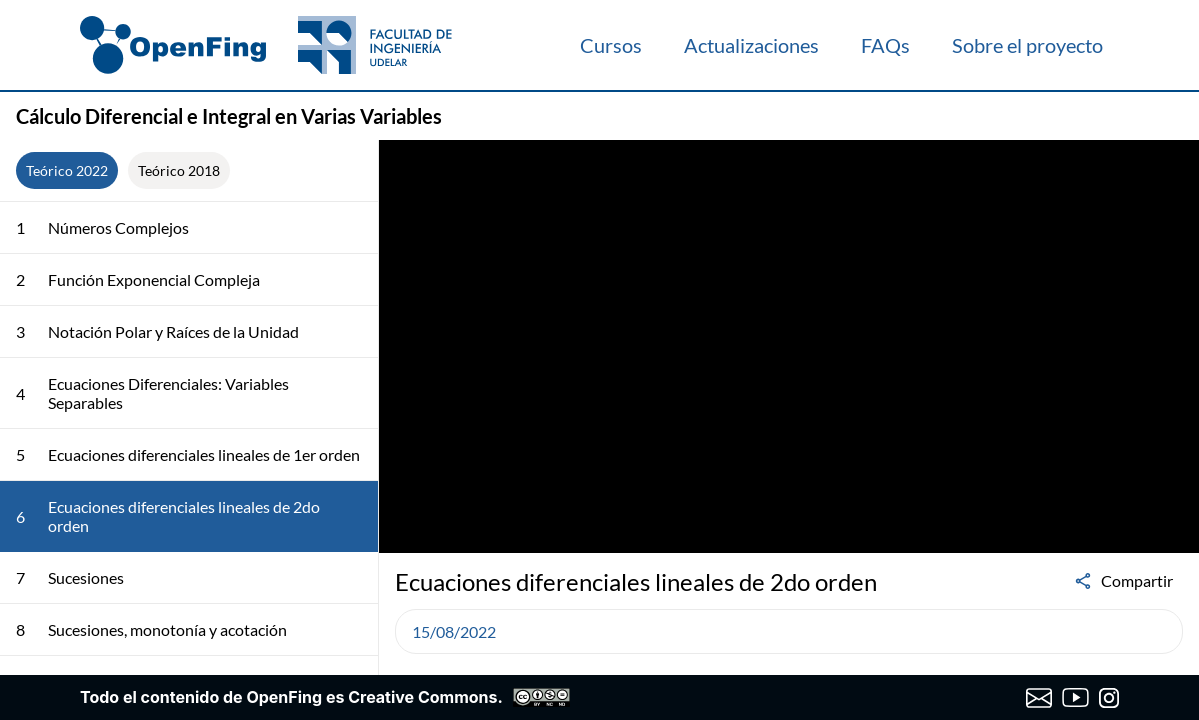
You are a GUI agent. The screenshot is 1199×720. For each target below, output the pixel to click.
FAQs (885, 45)
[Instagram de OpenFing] (1109, 698)
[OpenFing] (266, 45)
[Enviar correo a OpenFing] (1039, 698)
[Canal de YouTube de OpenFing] (1075, 698)
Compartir (1123, 581)
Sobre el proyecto (1027, 45)
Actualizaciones (751, 45)
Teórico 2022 (67, 170)
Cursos (611, 45)
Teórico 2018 (179, 170)
